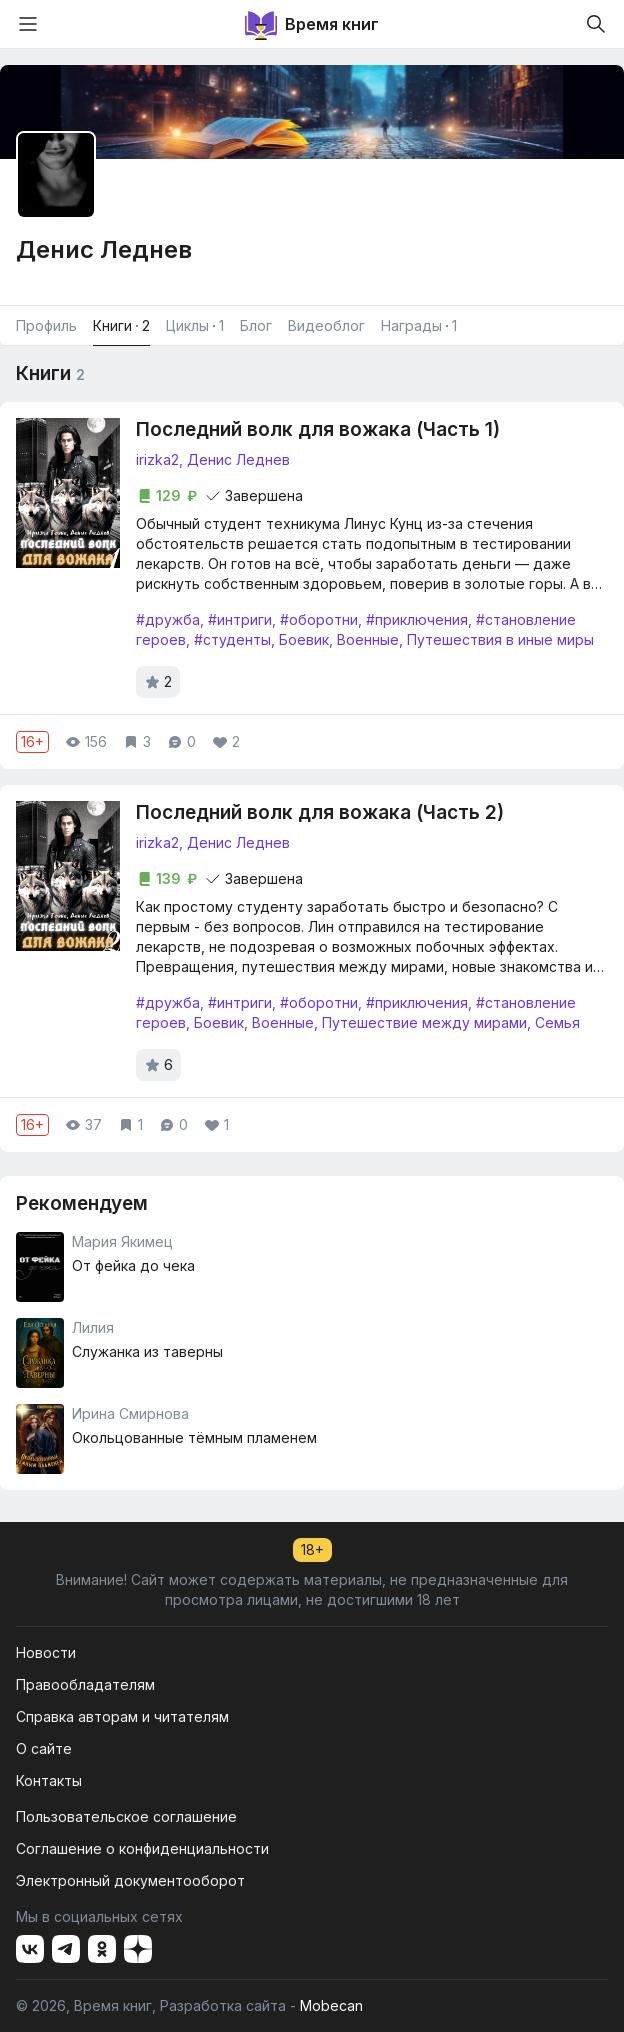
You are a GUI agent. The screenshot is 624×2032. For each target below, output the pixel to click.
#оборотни (319, 619)
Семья (557, 1022)
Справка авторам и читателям (122, 1716)
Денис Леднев (238, 459)
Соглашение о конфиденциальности (142, 1848)
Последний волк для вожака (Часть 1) (318, 429)
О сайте (44, 1748)
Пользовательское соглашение (126, 1816)
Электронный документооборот (130, 1880)
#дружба (168, 619)
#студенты (232, 639)
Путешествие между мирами (424, 1022)
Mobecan (331, 2005)
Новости (46, 1652)
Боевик (304, 639)
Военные (368, 639)
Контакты (49, 1780)
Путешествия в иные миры (500, 639)
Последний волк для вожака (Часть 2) (320, 812)
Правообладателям (85, 1684)
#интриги (240, 619)
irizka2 (157, 459)
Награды (419, 326)
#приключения (417, 619)
